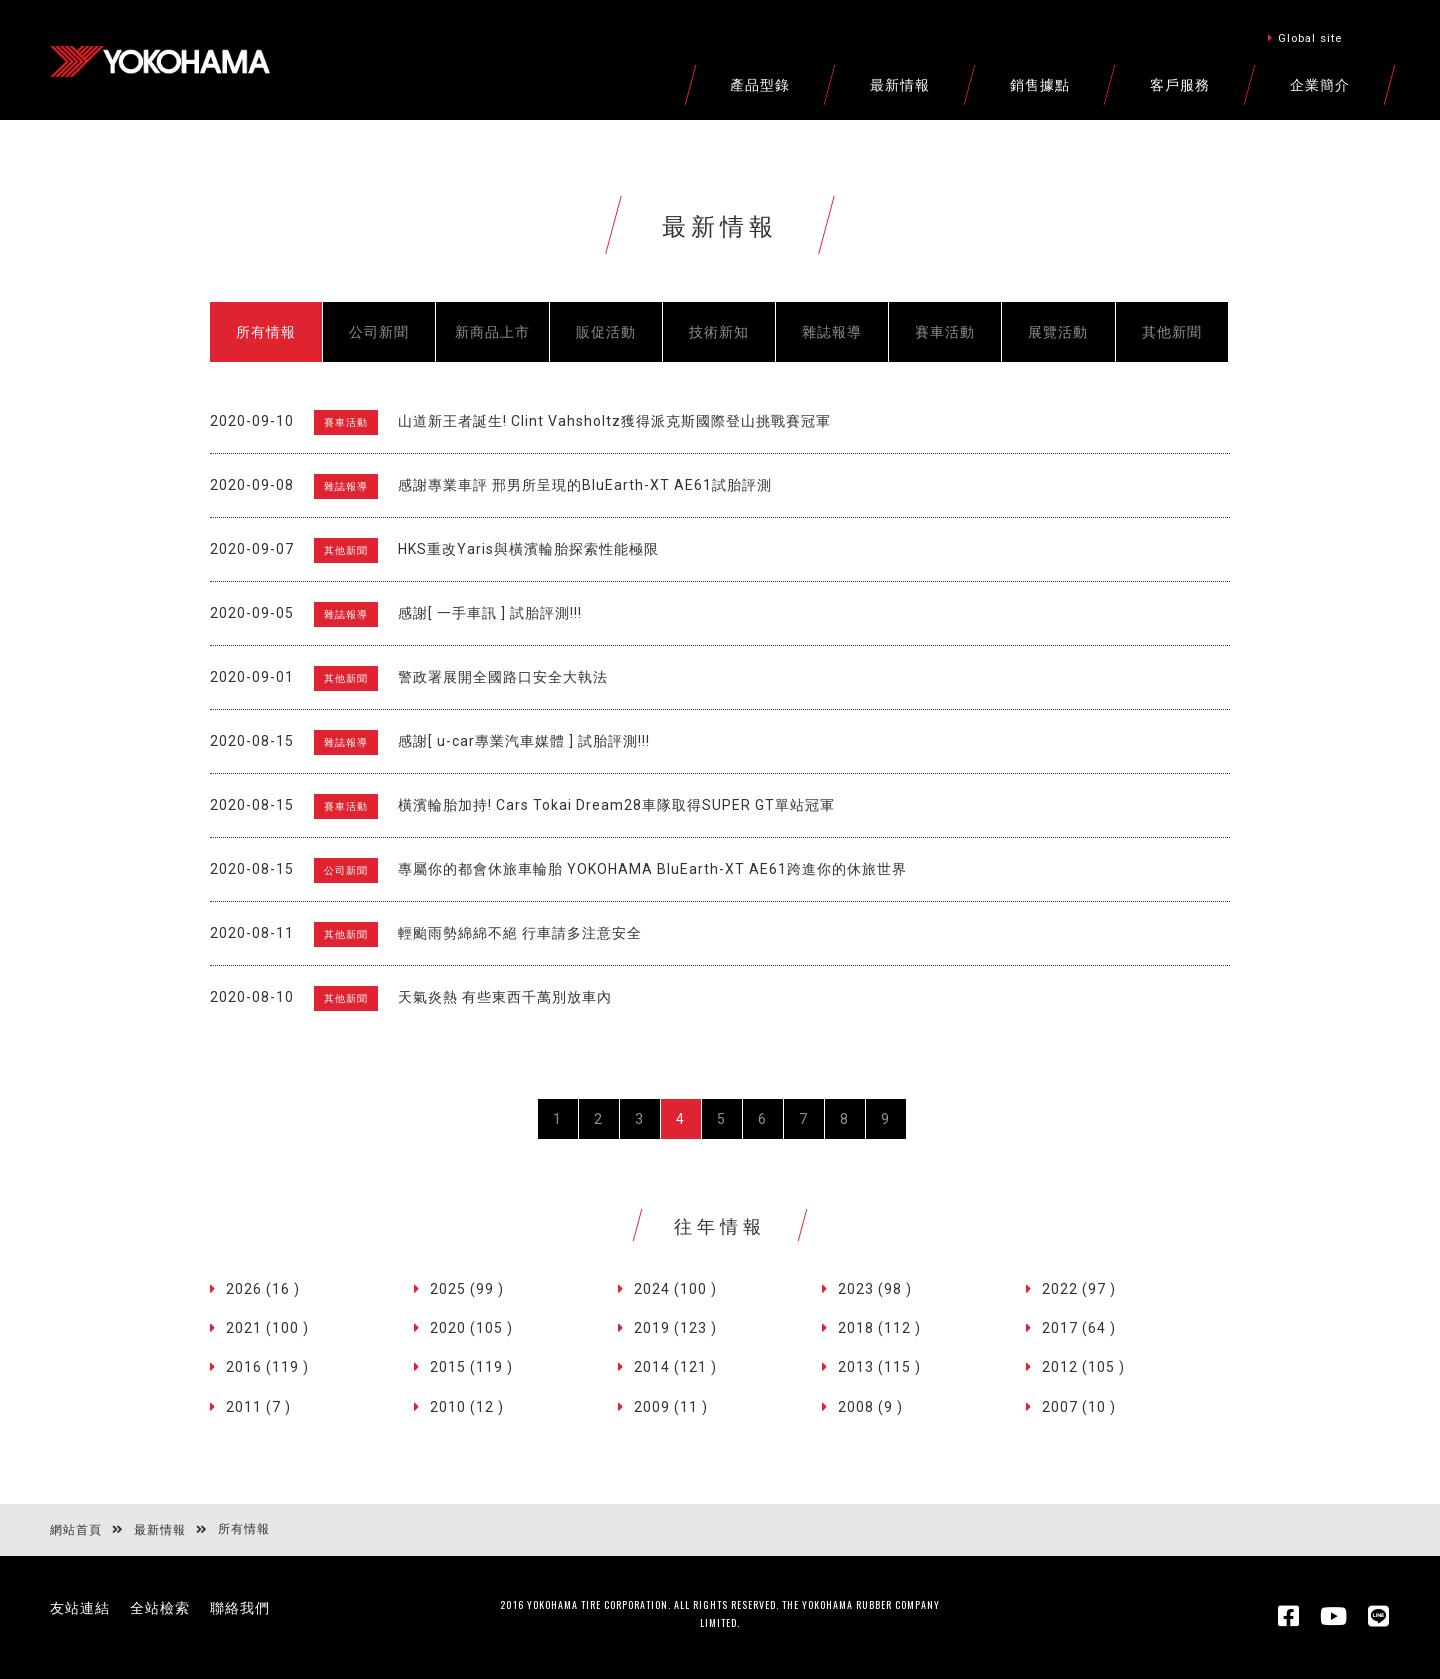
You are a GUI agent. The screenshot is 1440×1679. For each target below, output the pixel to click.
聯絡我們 (240, 1608)
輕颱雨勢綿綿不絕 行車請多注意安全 (520, 933)
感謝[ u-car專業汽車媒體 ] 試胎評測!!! (524, 741)
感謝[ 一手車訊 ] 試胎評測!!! (490, 613)
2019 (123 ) (675, 1328)
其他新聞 (1172, 332)
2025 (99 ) (467, 1289)
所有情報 (266, 332)
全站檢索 (160, 1608)
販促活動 (606, 332)
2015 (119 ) (471, 1367)
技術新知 (719, 332)
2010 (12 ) (467, 1407)
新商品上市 (492, 332)
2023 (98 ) (875, 1289)
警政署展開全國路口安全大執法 (503, 677)
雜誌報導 (832, 332)
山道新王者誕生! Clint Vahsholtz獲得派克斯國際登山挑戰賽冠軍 (614, 421)
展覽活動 (1058, 332)
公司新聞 (379, 332)
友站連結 (80, 1608)
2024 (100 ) (675, 1289)
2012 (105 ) (1083, 1367)
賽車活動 (945, 332)
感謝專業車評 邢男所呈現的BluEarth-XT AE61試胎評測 (585, 485)
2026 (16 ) (263, 1289)
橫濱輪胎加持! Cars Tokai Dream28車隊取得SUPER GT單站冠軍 (616, 805)
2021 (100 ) (267, 1328)
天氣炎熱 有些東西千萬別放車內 (505, 997)
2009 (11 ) (671, 1407)
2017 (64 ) (1079, 1328)
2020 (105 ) (471, 1328)
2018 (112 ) (879, 1328)
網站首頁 (76, 1530)
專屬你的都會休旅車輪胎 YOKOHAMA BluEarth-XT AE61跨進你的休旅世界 (652, 869)
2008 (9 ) (870, 1407)
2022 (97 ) (1079, 1289)
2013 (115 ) (879, 1367)
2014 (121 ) (675, 1367)
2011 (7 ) (258, 1407)
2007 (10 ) (1079, 1407)
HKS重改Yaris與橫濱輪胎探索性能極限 (528, 549)
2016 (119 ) (267, 1367)
